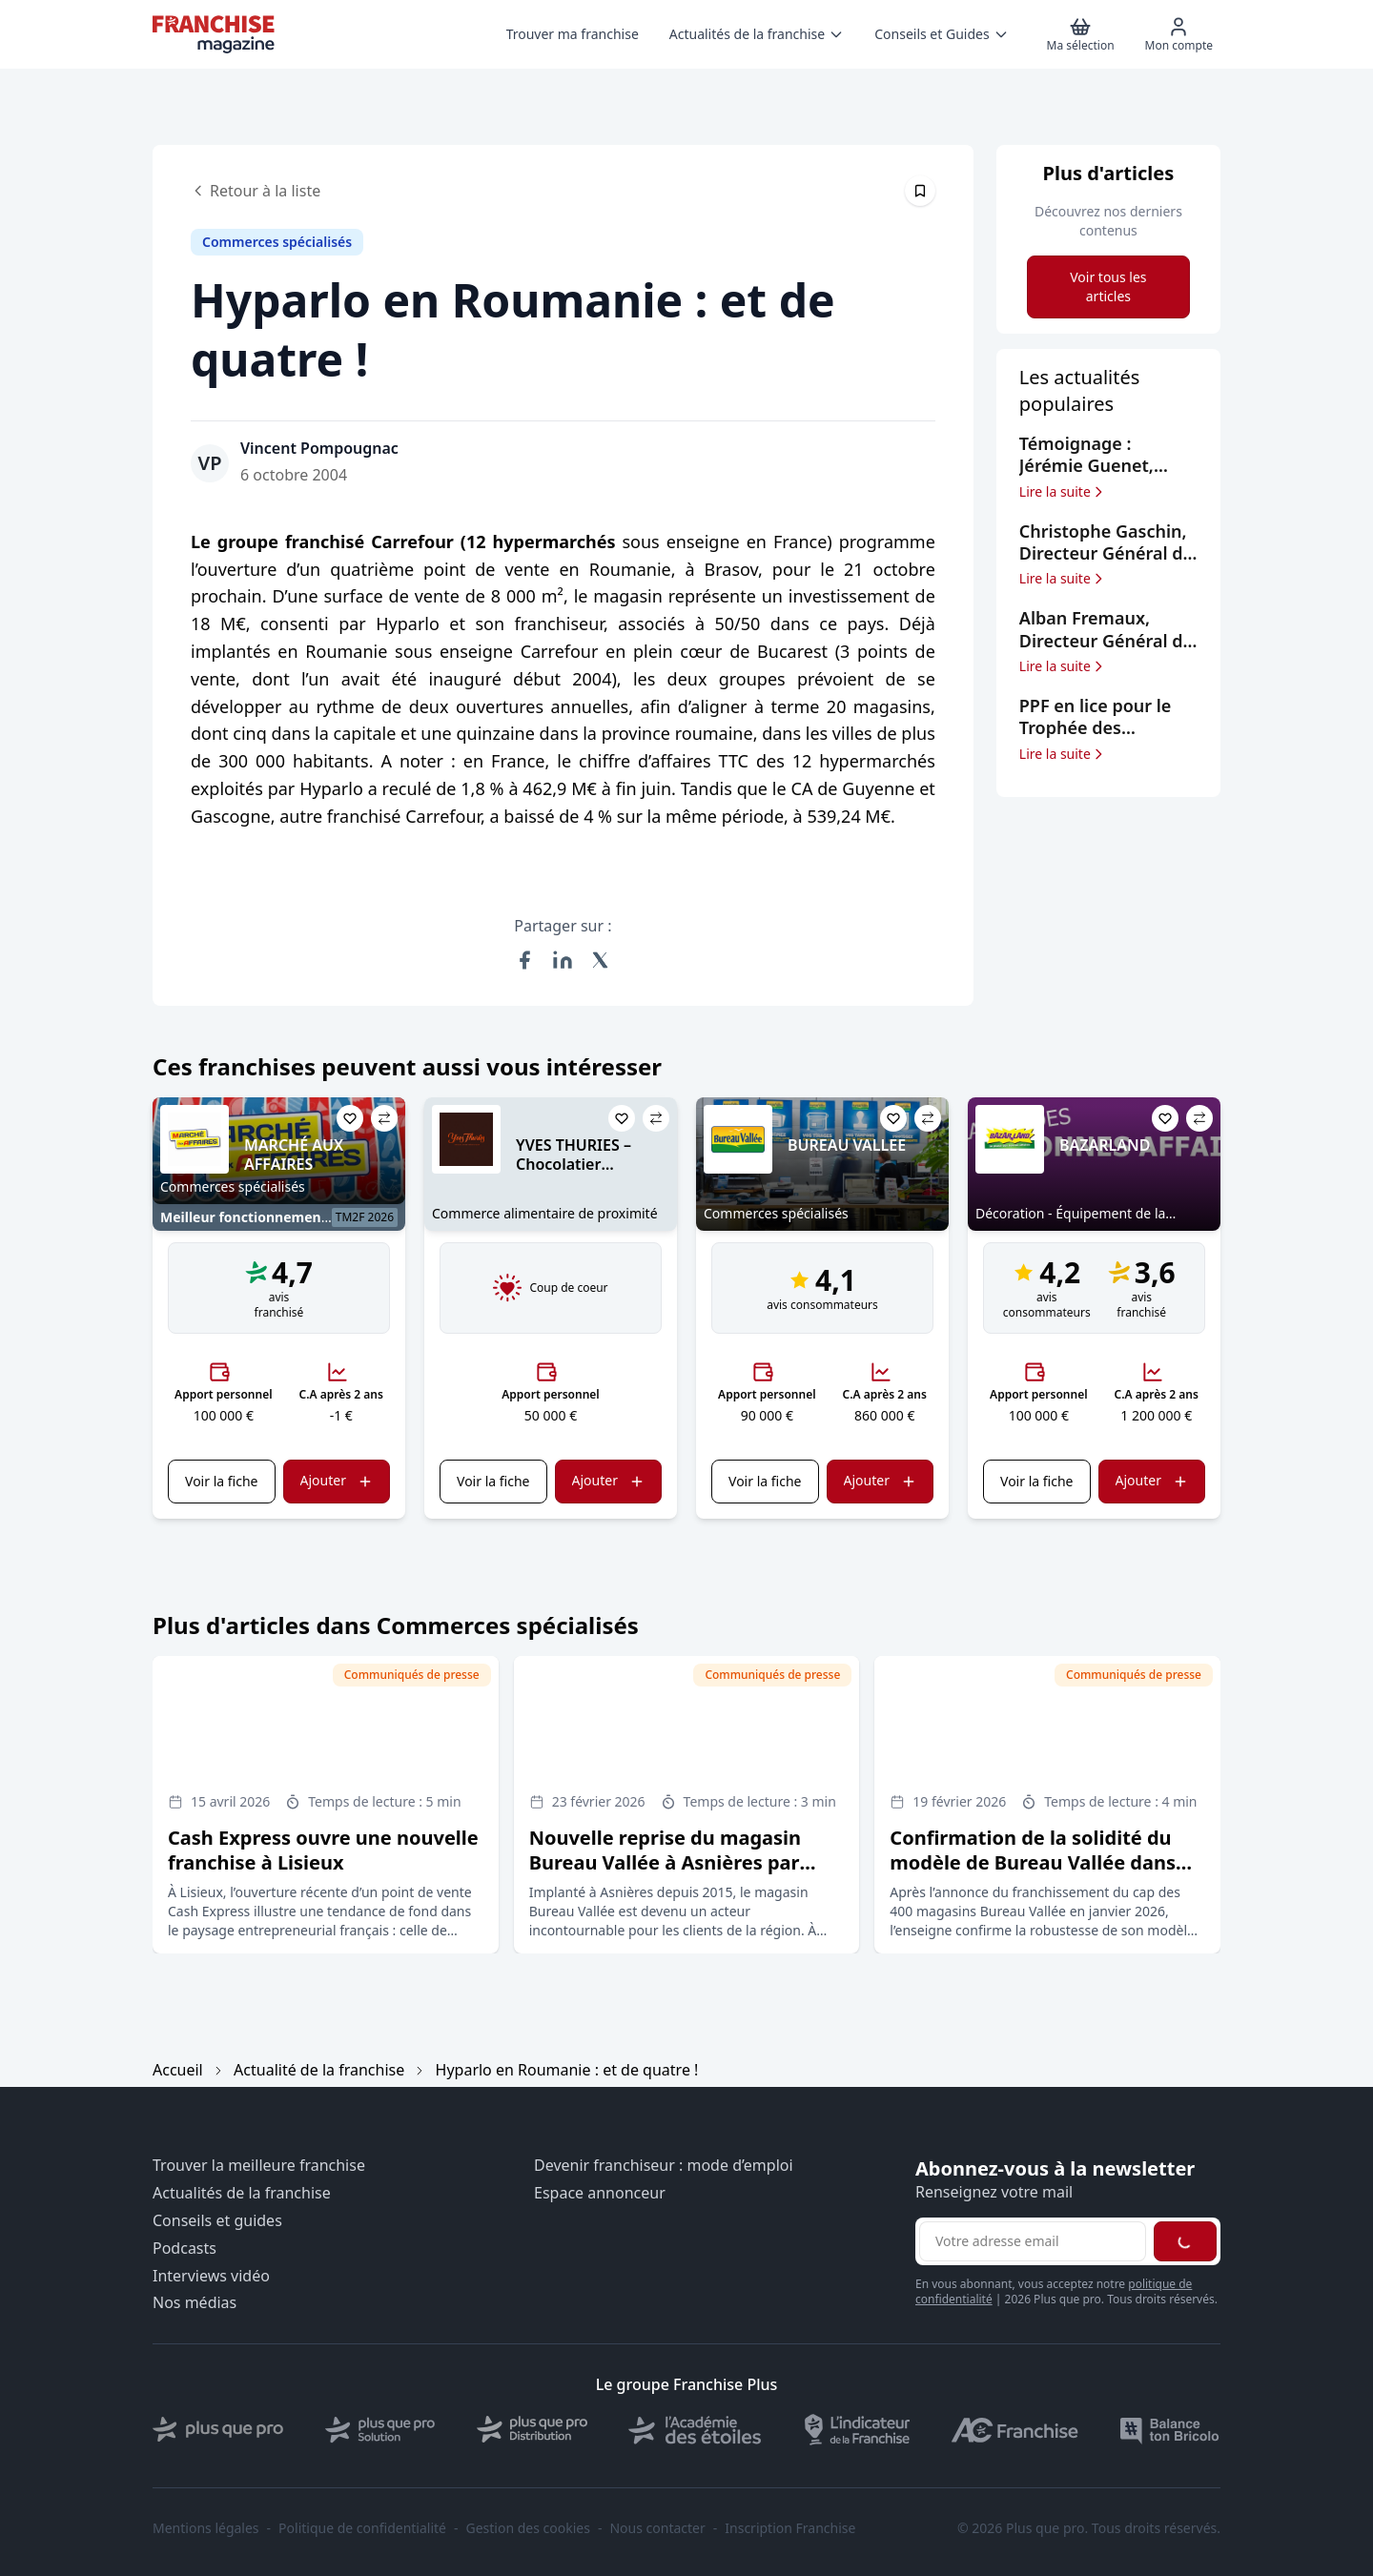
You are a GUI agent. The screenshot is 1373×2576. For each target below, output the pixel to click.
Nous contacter (657, 2528)
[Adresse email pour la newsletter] (1032, 2241)
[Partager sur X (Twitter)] (600, 960)
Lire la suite (1062, 492)
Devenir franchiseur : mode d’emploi (663, 2166)
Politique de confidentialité (362, 2528)
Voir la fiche (221, 1481)
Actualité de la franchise (319, 2069)
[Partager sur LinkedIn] (562, 960)
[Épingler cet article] (920, 190)
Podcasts (184, 2249)
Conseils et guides (217, 2221)
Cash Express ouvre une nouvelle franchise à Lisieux (323, 1850)
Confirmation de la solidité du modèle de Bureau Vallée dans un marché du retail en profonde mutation (1043, 1875)
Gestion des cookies (528, 2528)
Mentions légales (206, 2528)
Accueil (178, 2069)
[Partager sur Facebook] (524, 960)
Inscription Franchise (790, 2528)
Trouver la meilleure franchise (259, 2166)
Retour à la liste (255, 190)
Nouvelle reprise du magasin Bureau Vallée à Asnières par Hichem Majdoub (665, 1862)
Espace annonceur (600, 2193)
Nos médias (194, 2303)
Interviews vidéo (211, 2276)
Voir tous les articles (1108, 286)
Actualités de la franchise (242, 2193)
